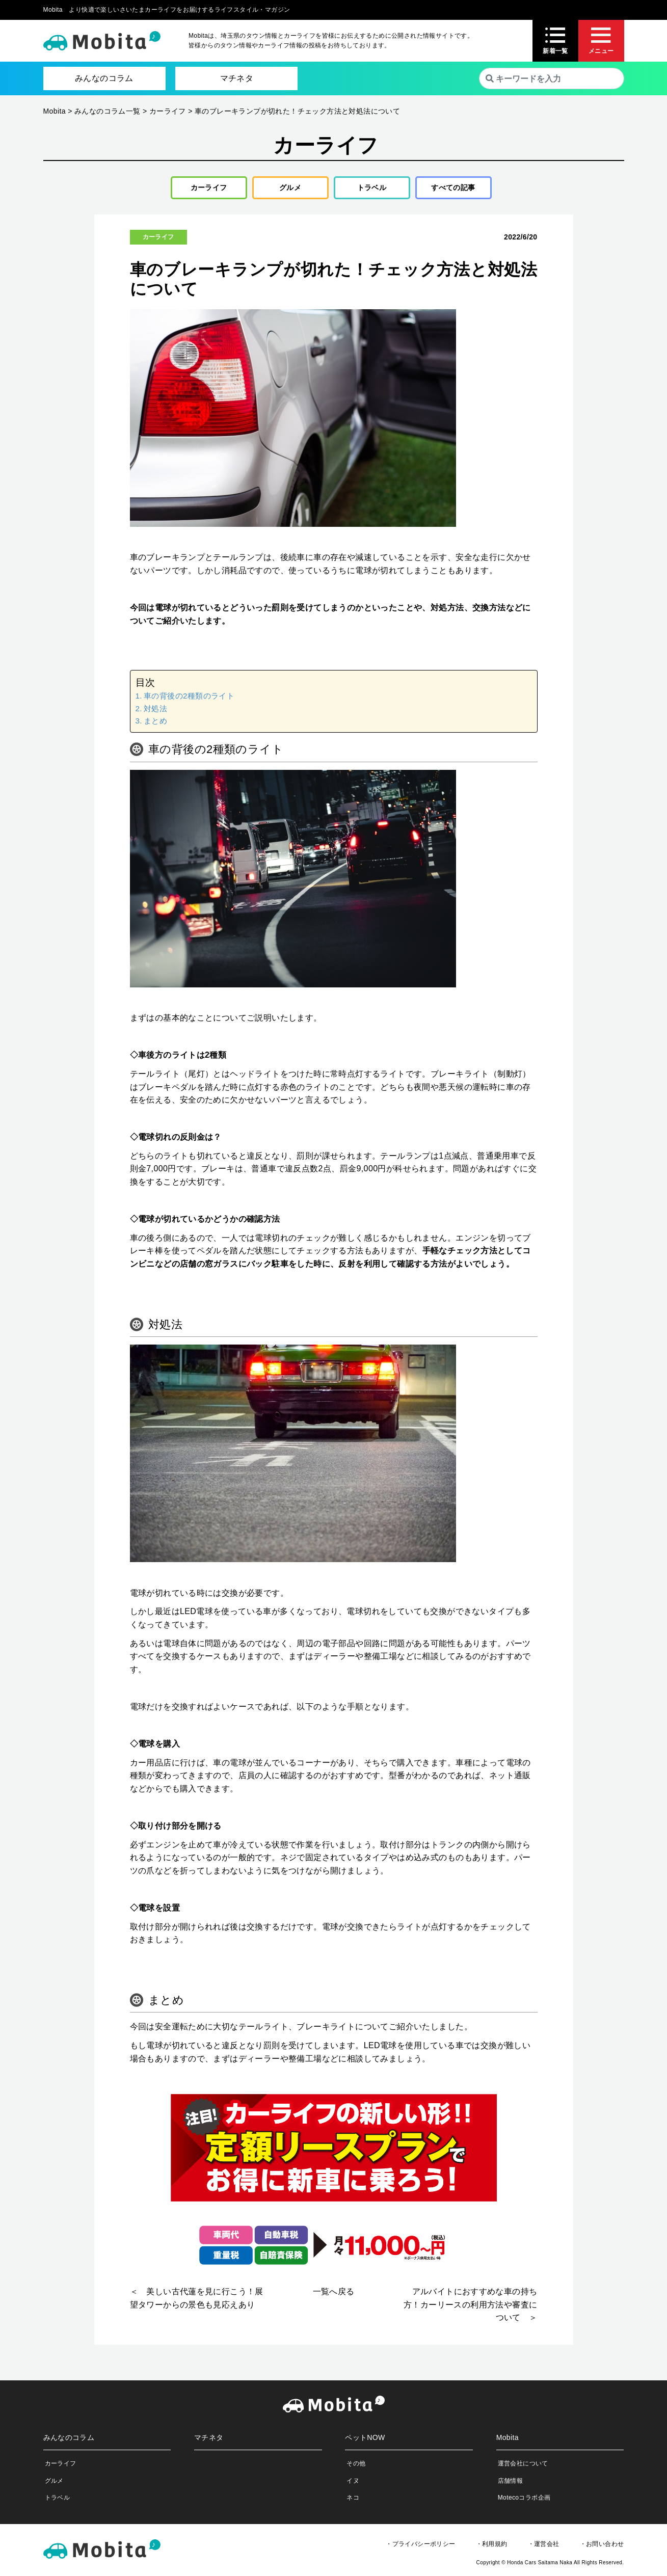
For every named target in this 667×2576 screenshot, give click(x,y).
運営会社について (523, 2467)
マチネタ (237, 78)
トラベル (368, 189)
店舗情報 (510, 2484)
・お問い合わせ (602, 2547)
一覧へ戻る (334, 2295)
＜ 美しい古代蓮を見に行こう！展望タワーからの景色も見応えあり (196, 2302)
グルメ (286, 189)
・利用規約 (492, 2547)
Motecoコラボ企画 (524, 2501)
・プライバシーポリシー (420, 2547)
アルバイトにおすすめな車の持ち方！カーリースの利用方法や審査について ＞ (470, 2308)
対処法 (155, 712)
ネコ (352, 2501)
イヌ (352, 2484)
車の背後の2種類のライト (189, 699)
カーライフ (205, 189)
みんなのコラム (104, 78)
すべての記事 (453, 189)
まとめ (155, 724)
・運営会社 (543, 2547)
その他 (355, 2467)
